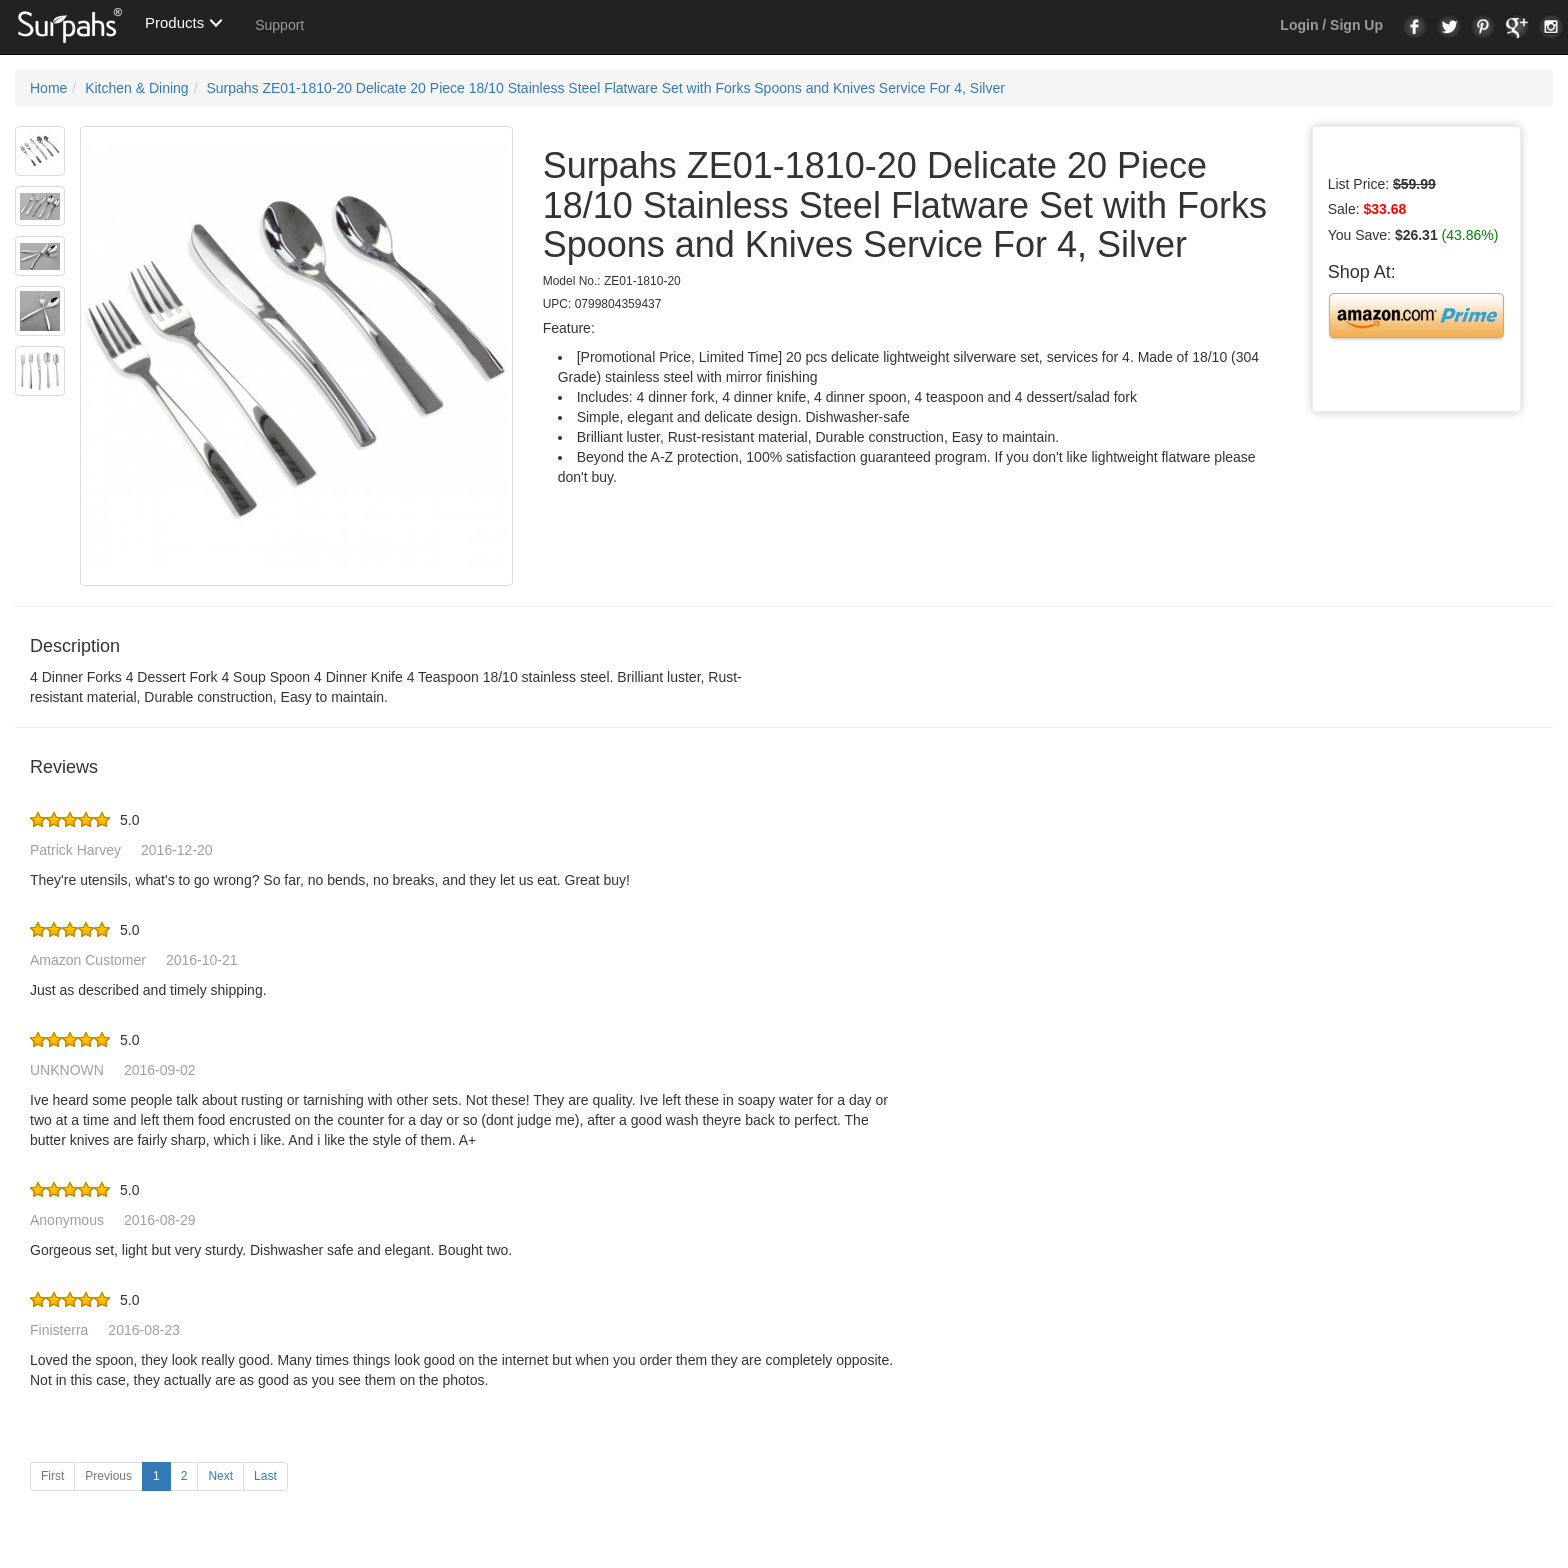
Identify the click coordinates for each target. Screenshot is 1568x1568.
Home (48, 88)
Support (279, 25)
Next (220, 1476)
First (52, 1476)
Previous (108, 1476)
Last (265, 1476)
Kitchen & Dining (137, 88)
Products (174, 22)
